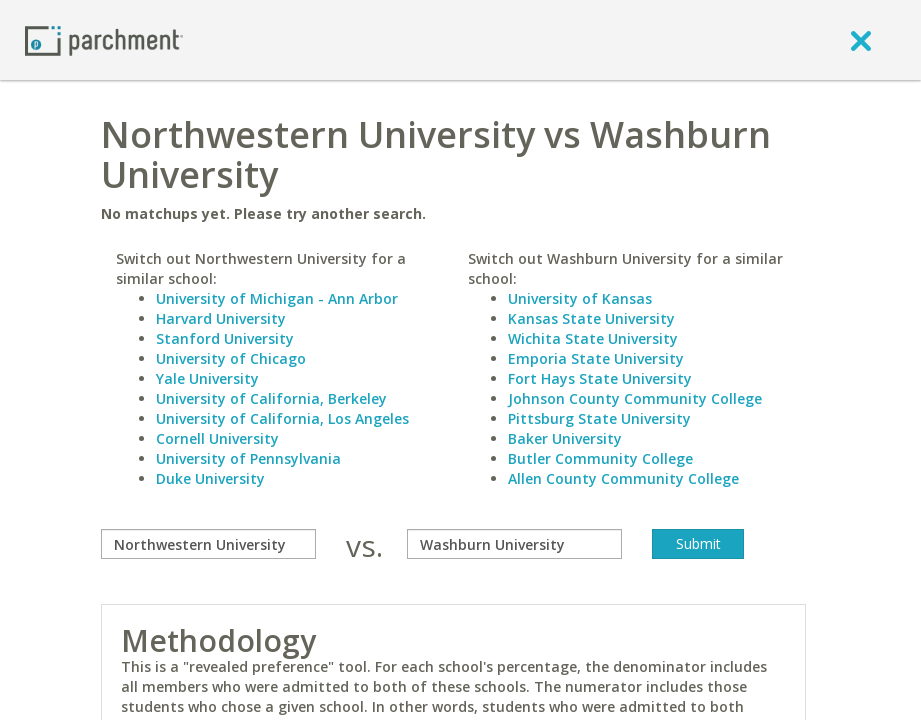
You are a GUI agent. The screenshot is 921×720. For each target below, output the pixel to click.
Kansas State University (591, 318)
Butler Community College (600, 458)
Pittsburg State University (599, 418)
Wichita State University (593, 338)
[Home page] (104, 39)
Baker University (565, 438)
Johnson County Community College (635, 398)
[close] (861, 40)
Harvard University (221, 318)
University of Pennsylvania (248, 458)
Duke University (210, 478)
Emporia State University (596, 358)
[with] (514, 544)
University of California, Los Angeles (282, 418)
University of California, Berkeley (271, 398)
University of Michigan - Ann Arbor (277, 298)
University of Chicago (231, 358)
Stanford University (225, 338)
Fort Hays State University (600, 378)
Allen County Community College (623, 478)
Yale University (207, 378)
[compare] (208, 544)
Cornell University (217, 438)
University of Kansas (580, 298)
